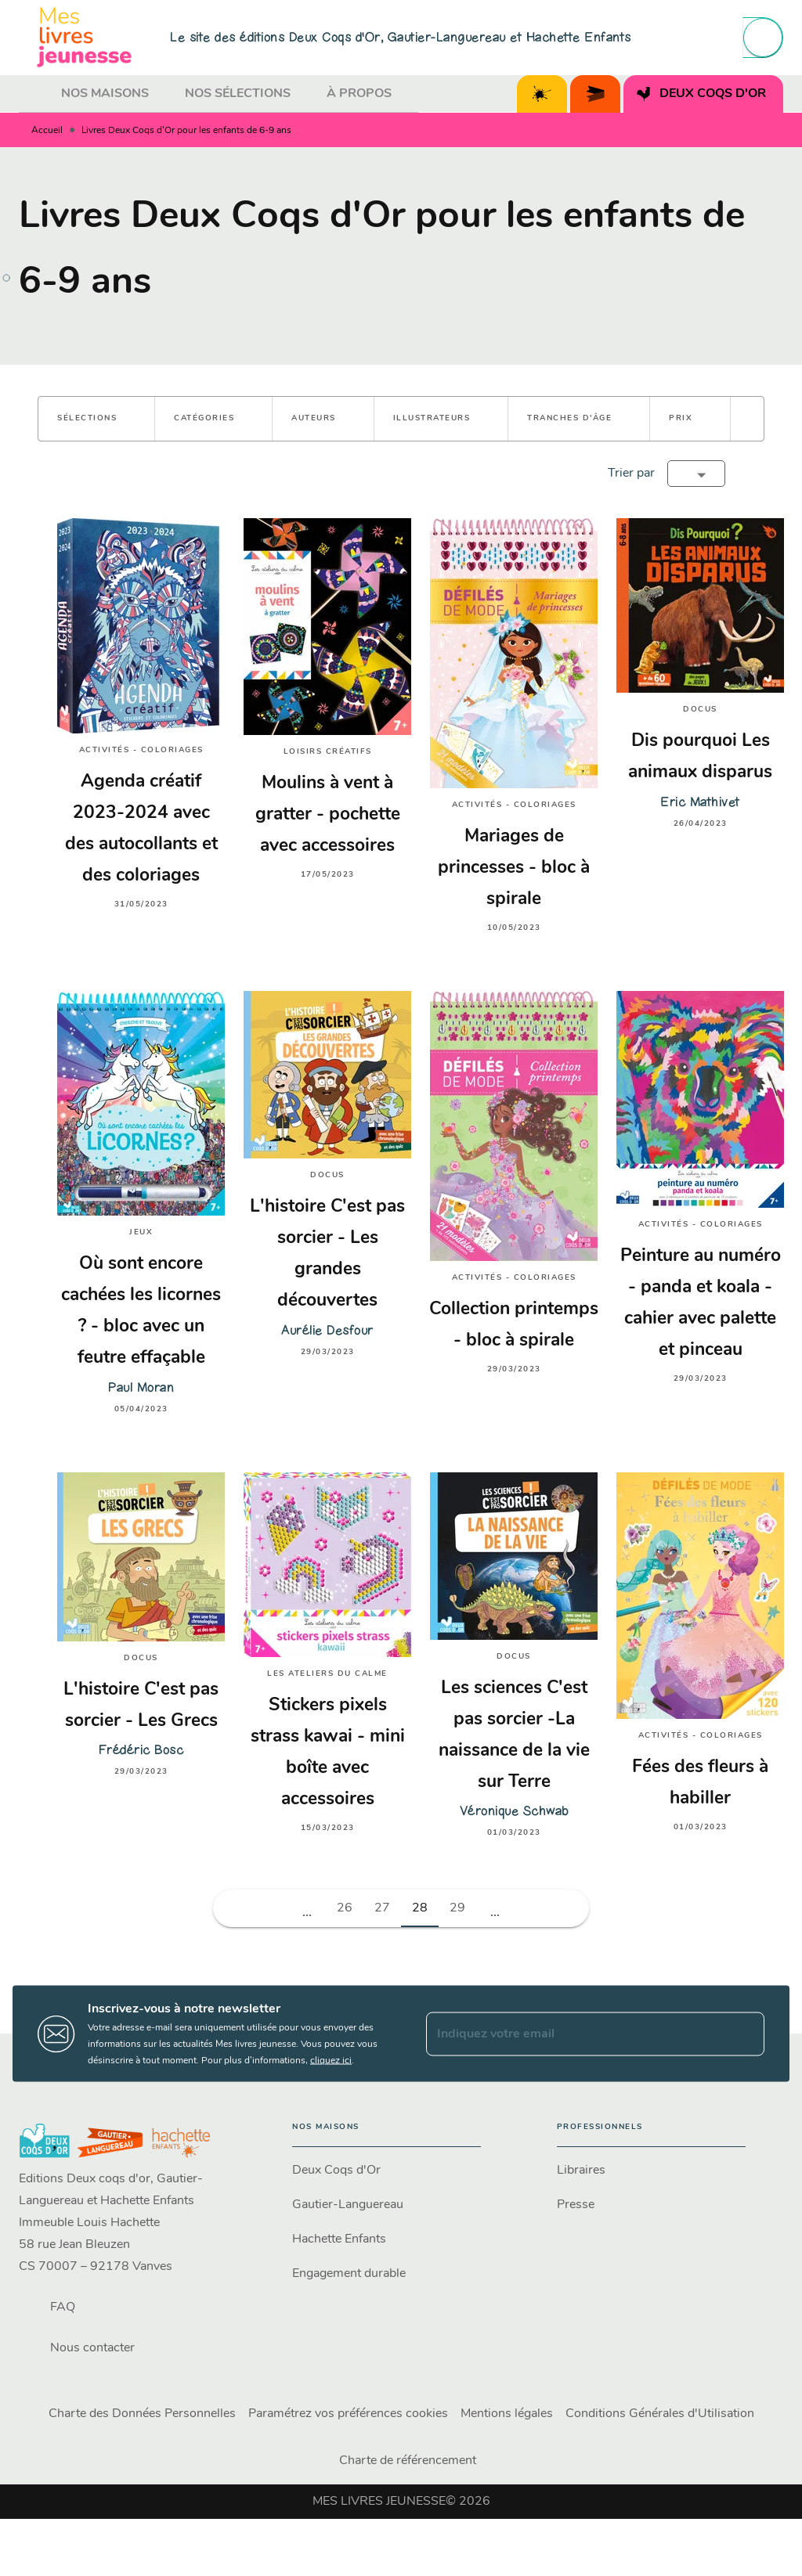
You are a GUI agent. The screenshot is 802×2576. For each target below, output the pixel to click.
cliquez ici (331, 2061)
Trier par (631, 473)
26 (344, 1908)
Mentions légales (507, 2414)
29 (457, 1908)
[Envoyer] (745, 2033)
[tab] (35, 94)
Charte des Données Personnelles (142, 2414)
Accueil (47, 130)
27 (382, 1908)
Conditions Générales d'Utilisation (659, 2414)
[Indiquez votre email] (575, 2033)
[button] (96, 419)
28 (420, 1908)
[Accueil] (84, 37)
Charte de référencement (407, 2461)
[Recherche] (762, 37)
